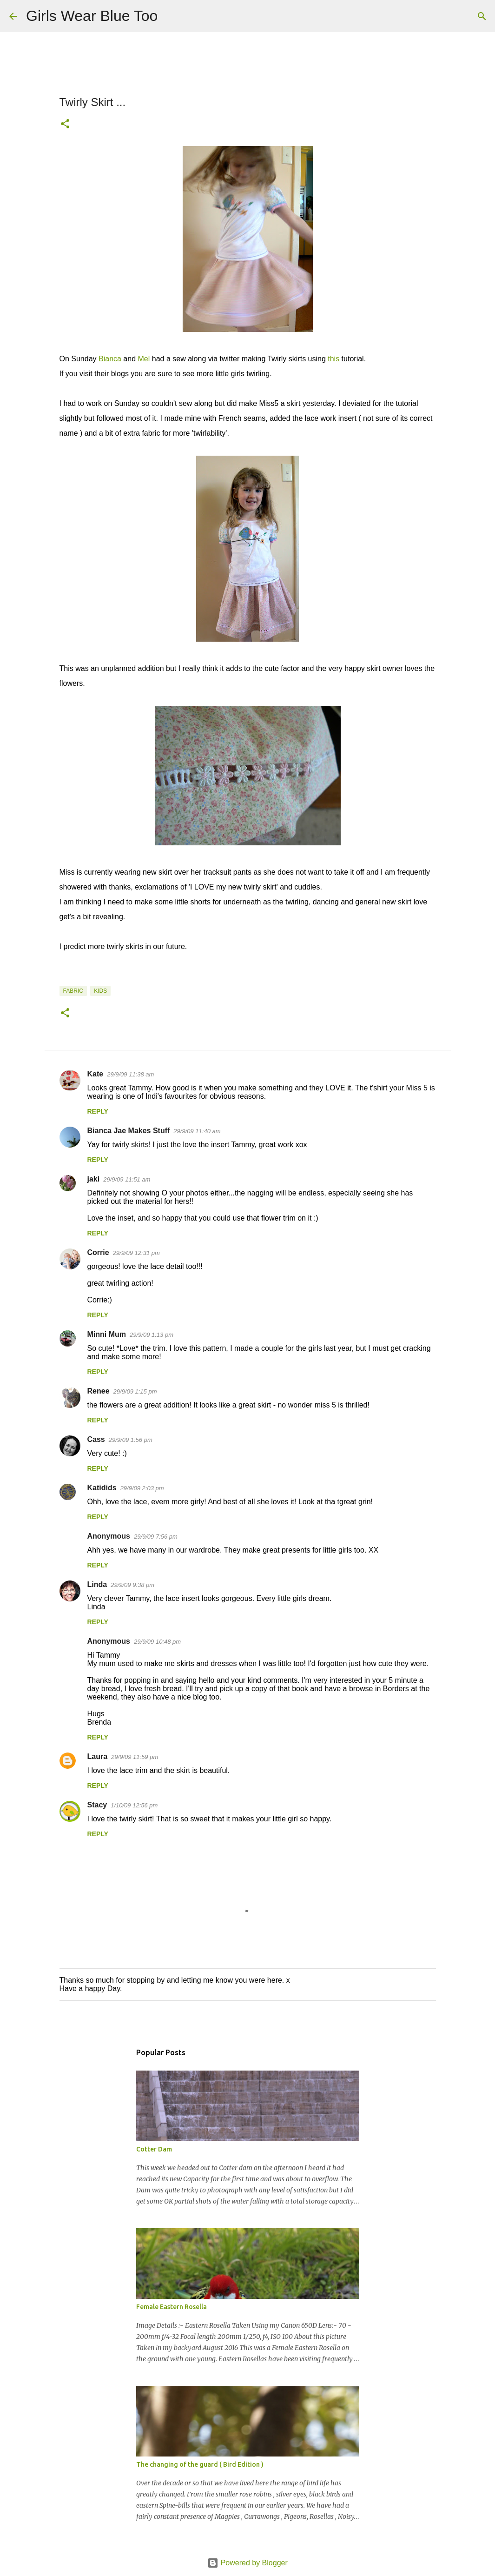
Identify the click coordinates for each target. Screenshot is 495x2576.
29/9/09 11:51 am (126, 1179)
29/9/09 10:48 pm (157, 1641)
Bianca (110, 359)
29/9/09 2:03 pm (142, 1488)
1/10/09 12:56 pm (134, 1805)
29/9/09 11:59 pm (134, 1756)
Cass (96, 1439)
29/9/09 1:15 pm (135, 1391)
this (333, 359)
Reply (97, 1111)
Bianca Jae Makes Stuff (128, 1131)
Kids (100, 991)
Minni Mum (106, 1334)
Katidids (102, 1488)
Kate (95, 1074)
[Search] (170, 16)
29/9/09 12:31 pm (136, 1252)
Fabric (73, 991)
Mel (144, 359)
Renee (98, 1391)
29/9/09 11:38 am (130, 1074)
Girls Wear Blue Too (92, 15)
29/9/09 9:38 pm (132, 1584)
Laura (97, 1756)
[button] (65, 124)
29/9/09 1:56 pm (130, 1439)
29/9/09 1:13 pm (151, 1334)
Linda (97, 1584)
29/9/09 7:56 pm (156, 1536)
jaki (93, 1179)
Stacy (97, 1805)
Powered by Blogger (247, 2563)
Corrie (98, 1252)
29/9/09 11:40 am (196, 1131)
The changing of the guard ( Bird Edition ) (200, 2464)
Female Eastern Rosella (171, 2306)
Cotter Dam (154, 2149)
